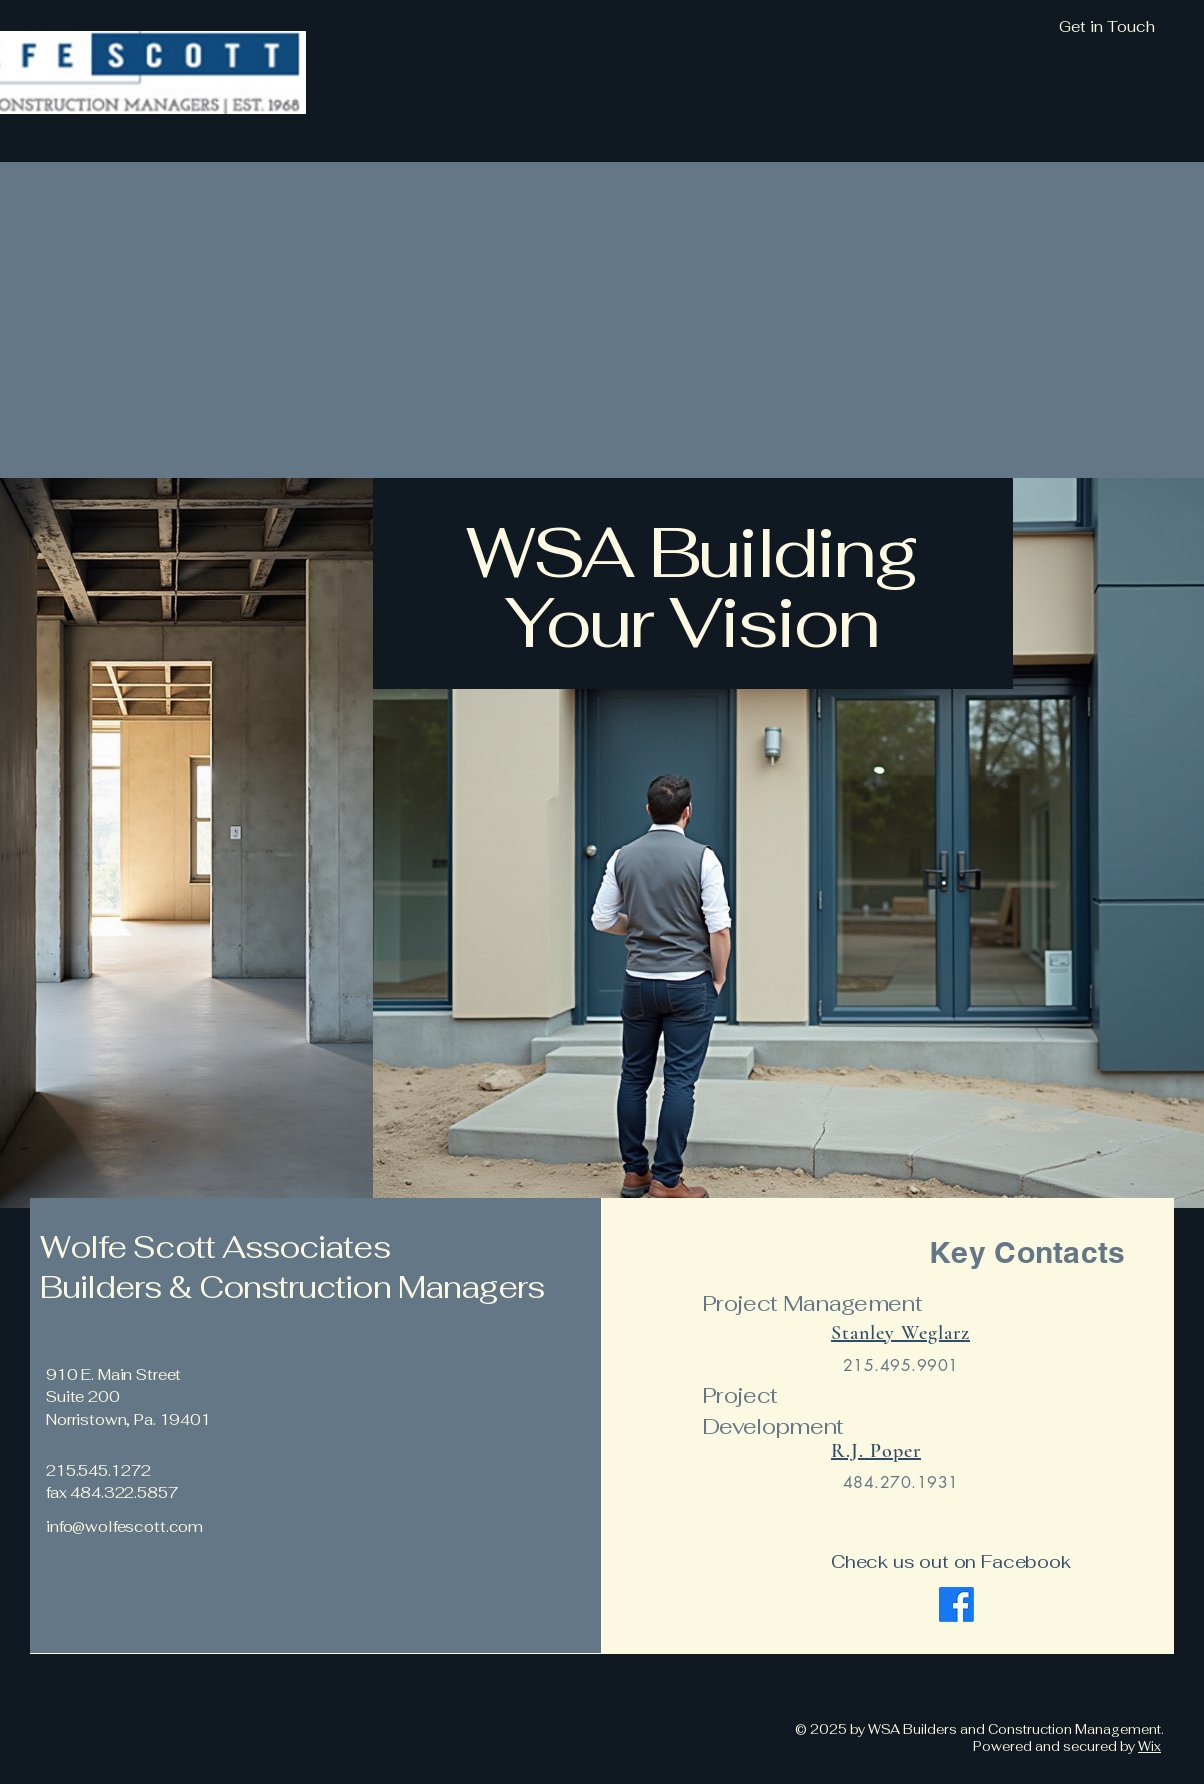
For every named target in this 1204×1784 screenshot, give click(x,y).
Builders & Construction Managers (295, 1287)
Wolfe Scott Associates (215, 1247)
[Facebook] (956, 1604)
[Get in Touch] (999, 27)
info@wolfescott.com (124, 1526)
